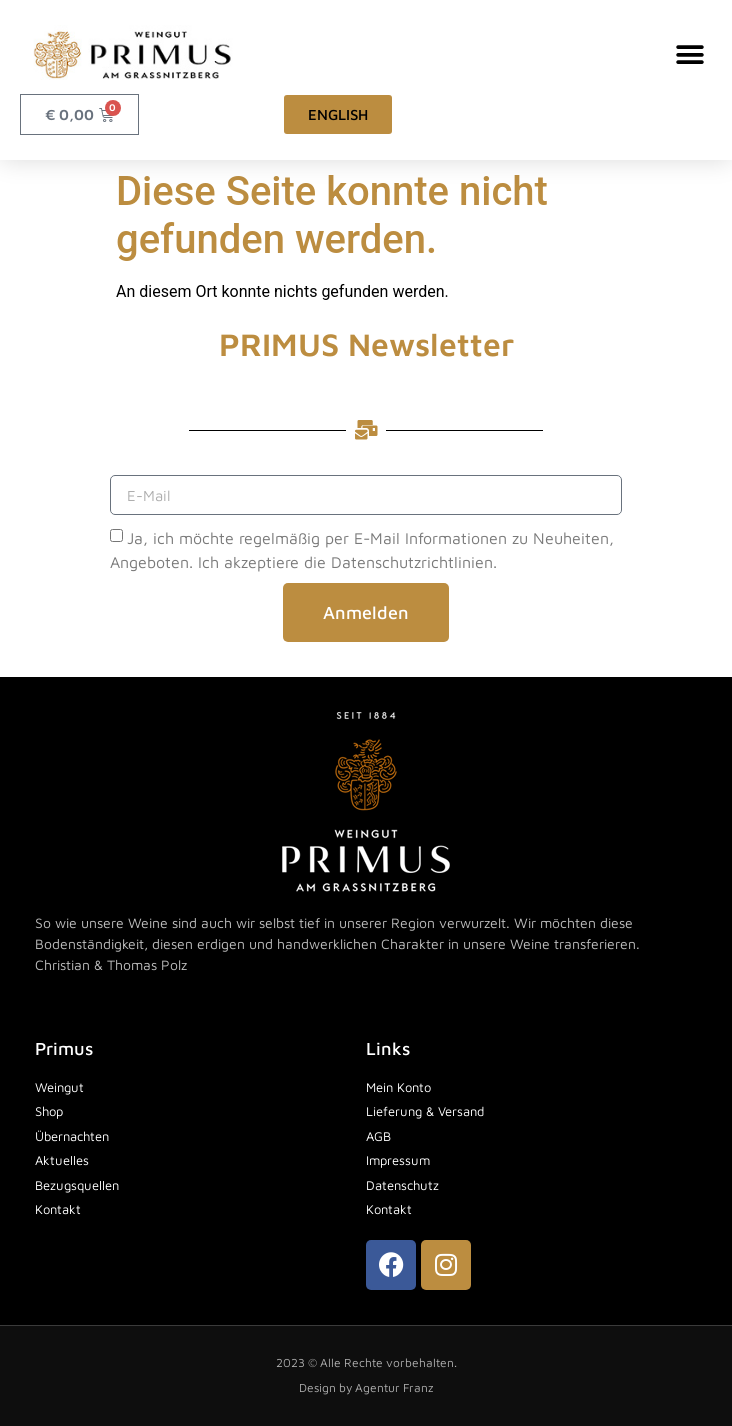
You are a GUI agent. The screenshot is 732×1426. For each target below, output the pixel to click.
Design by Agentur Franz (366, 1387)
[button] (689, 54)
